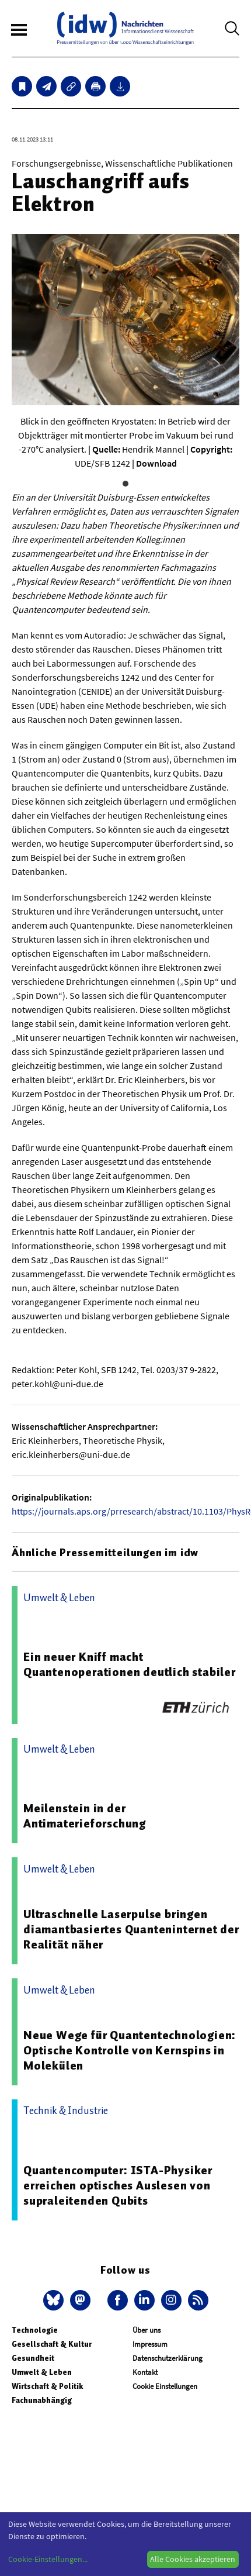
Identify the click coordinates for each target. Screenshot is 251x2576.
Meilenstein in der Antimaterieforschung (84, 1815)
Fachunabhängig (42, 2400)
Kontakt (145, 2372)
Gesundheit (33, 2358)
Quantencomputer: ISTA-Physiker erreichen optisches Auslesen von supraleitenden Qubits (117, 2185)
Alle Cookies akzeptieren (192, 2559)
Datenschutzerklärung (168, 2358)
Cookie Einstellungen (165, 2386)
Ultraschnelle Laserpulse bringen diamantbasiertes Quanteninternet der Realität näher (131, 1929)
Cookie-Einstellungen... (48, 2559)
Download (156, 463)
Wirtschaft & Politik (47, 2386)
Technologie (35, 2330)
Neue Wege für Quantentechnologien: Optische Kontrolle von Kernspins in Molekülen (129, 2050)
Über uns (147, 2330)
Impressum (150, 2344)
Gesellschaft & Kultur (52, 2344)
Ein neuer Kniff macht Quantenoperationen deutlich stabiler (129, 1664)
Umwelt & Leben (42, 2372)
